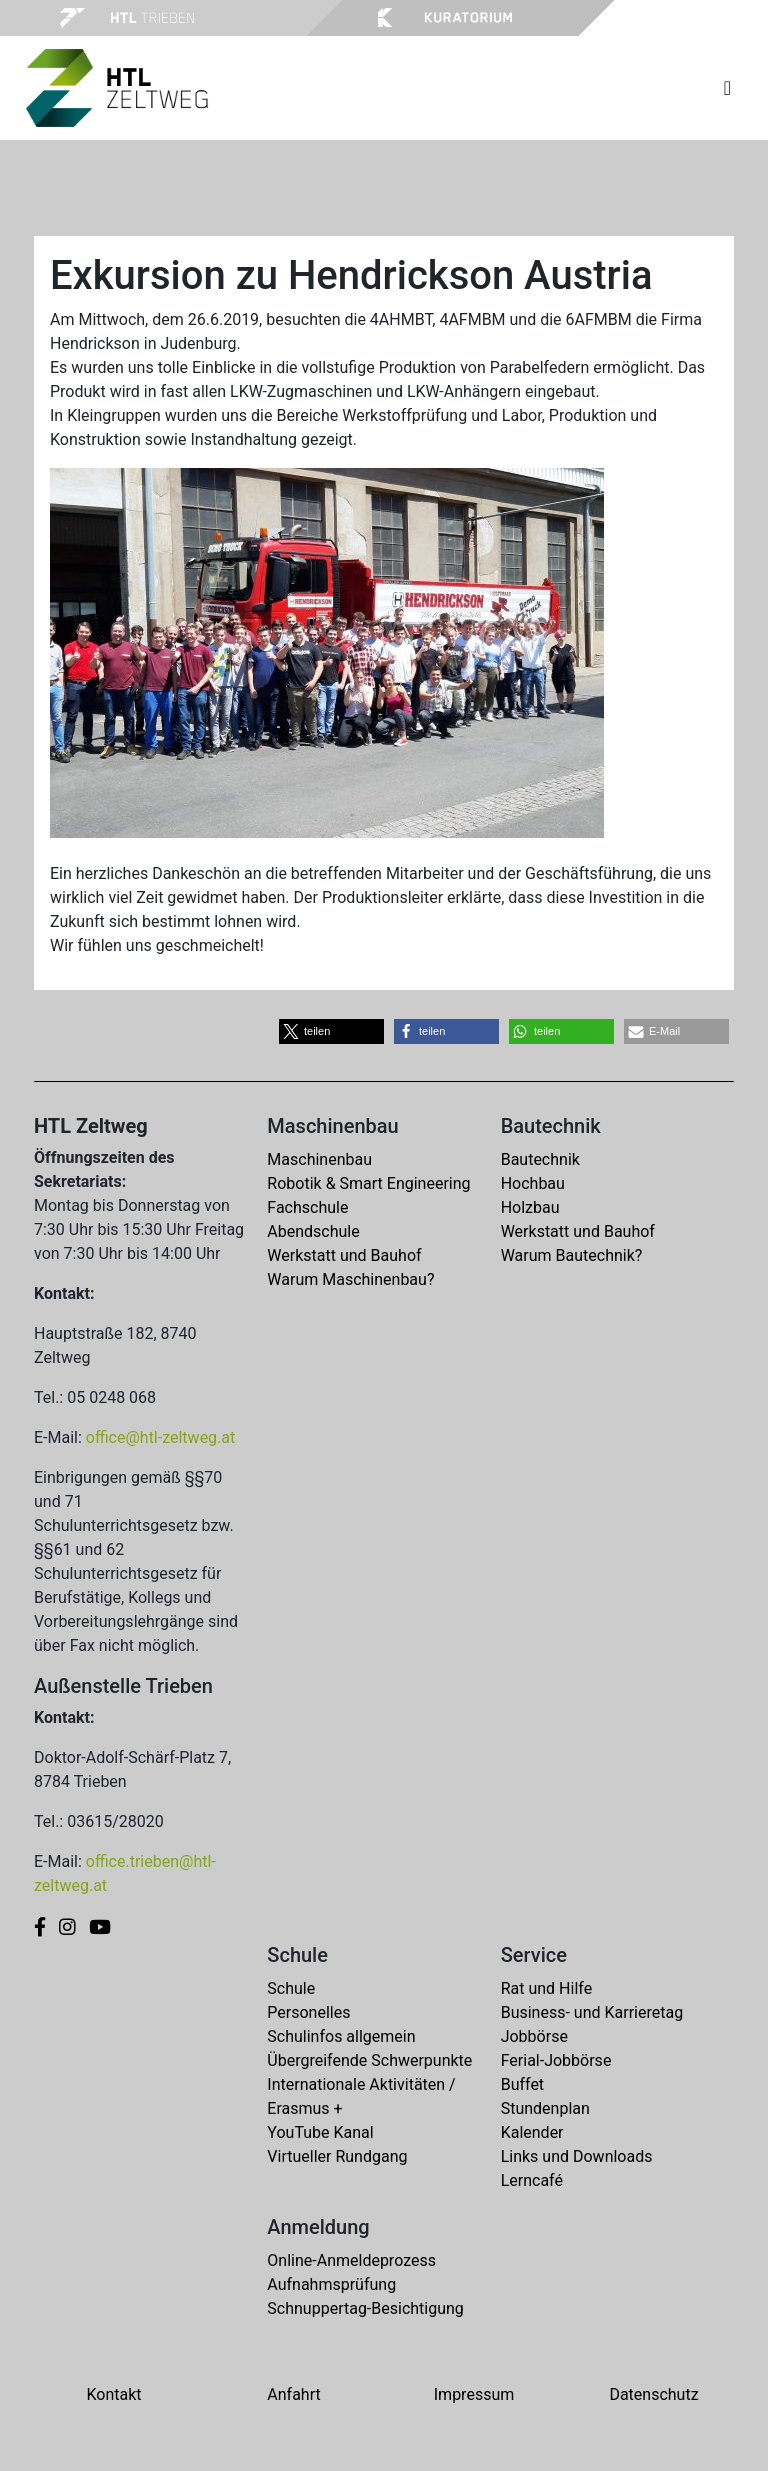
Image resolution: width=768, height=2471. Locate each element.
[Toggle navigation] (727, 88)
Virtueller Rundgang (337, 2156)
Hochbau (533, 1183)
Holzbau (530, 1207)
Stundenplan (545, 2108)
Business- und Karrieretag (592, 2012)
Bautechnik (540, 1159)
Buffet (522, 2084)
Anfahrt (293, 2394)
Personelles (308, 2012)
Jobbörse (534, 2036)
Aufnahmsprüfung (331, 2284)
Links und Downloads (577, 2156)
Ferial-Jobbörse (556, 2060)
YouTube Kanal (320, 2132)
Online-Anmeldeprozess (351, 2260)
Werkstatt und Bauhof (344, 1255)
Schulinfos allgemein (341, 2036)
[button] (331, 1031)
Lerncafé (532, 2180)
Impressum (474, 2394)
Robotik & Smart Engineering (368, 1183)
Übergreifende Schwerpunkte (369, 2060)
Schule (291, 1988)
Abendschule (313, 1231)
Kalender (532, 2132)
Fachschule (307, 1207)
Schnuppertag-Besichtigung (365, 2308)
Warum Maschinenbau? (350, 1279)
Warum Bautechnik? (572, 1255)
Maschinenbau (319, 1159)
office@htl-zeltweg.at (160, 1437)
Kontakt (113, 2394)
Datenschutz (653, 2394)
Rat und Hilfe (546, 1988)
